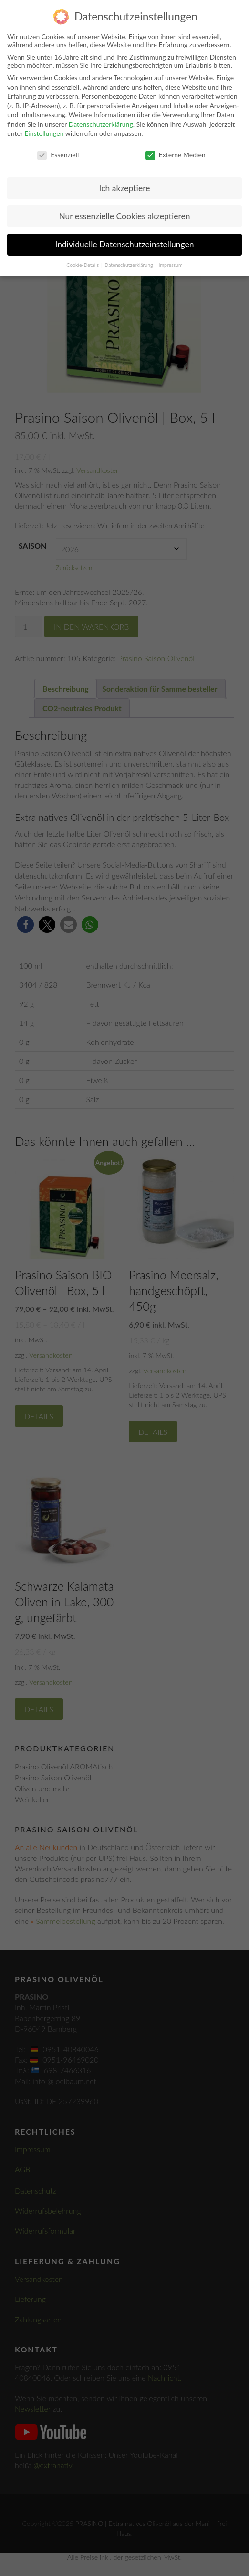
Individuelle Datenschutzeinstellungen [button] (124, 244)
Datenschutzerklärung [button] (129, 265)
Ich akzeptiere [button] (124, 188)
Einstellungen (43, 133)
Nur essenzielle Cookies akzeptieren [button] (124, 216)
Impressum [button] (171, 265)
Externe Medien (175, 155)
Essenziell (58, 155)
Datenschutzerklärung (101, 124)
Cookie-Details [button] (83, 265)
